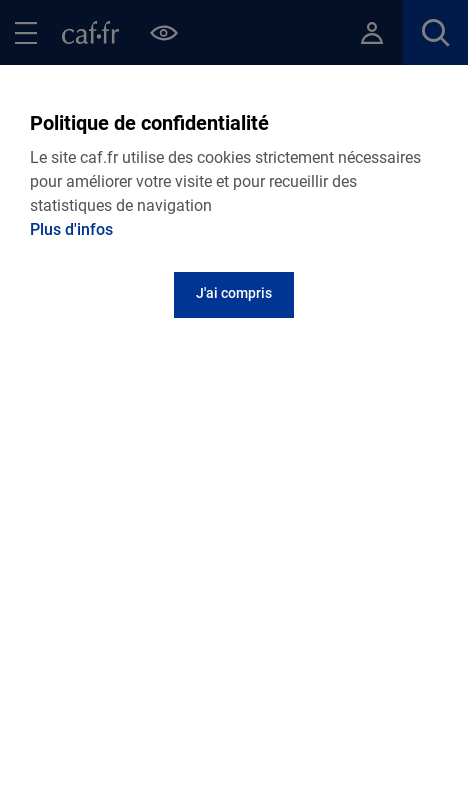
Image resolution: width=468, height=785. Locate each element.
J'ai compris (234, 293)
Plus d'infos (71, 229)
